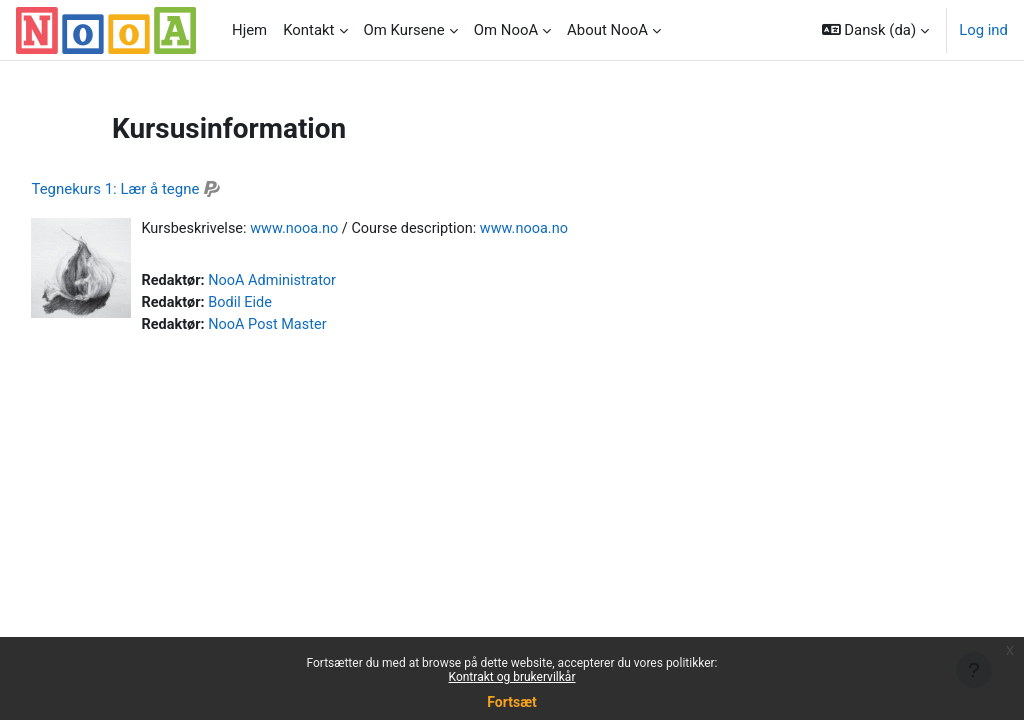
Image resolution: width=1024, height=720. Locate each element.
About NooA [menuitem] (607, 30)
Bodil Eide (288, 304)
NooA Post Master (316, 327)
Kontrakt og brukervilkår (512, 677)
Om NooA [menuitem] (506, 30)
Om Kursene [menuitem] (404, 30)
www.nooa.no (343, 229)
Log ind (983, 30)
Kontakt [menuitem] (308, 30)
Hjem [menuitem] (249, 30)
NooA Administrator (320, 282)
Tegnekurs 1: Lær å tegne (160, 189)
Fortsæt (511, 702)
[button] (876, 30)
